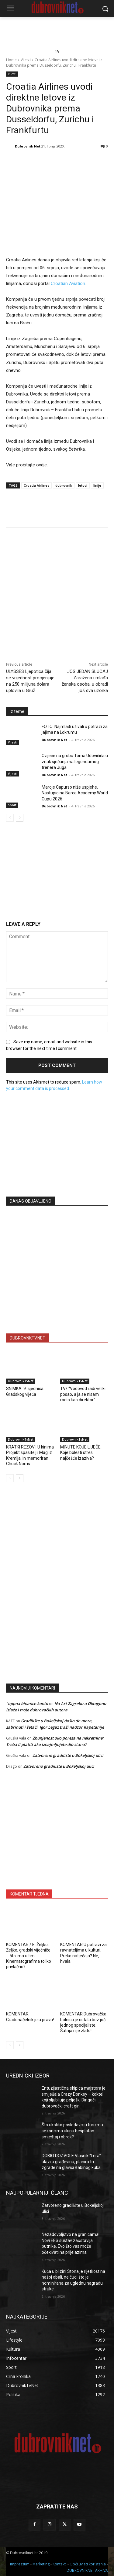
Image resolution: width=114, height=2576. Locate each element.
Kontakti (60, 2564)
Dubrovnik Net (27, 146)
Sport (12, 805)
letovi (82, 485)
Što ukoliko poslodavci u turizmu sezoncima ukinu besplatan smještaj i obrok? (72, 2130)
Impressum (19, 2564)
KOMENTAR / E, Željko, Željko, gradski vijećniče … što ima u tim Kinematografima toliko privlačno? (28, 1955)
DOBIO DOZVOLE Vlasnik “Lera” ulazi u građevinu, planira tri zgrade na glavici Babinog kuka (71, 2161)
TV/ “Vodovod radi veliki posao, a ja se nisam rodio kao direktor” (82, 1394)
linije (97, 485)
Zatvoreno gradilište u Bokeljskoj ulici (68, 1755)
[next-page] (19, 818)
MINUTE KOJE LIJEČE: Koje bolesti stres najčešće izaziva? (81, 1452)
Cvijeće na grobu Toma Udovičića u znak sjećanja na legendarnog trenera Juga (75, 761)
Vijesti (26, 59)
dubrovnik (63, 485)
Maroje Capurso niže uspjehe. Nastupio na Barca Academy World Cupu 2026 (75, 793)
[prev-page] (10, 818)
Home (11, 59)
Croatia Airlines (36, 485)
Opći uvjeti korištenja (88, 2564)
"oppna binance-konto (27, 1703)
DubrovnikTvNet (20, 1381)
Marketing (41, 2564)
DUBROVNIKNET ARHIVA (87, 2570)
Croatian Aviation (68, 283)
